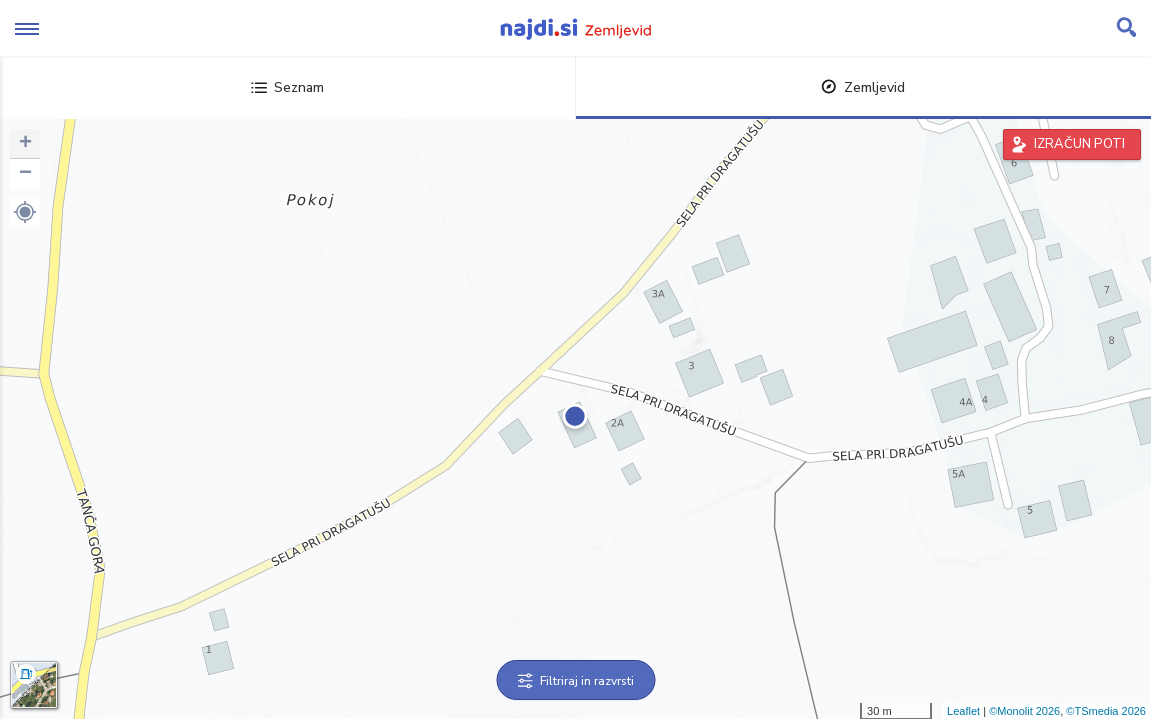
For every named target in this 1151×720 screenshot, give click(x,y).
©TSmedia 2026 (1106, 711)
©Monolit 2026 (1024, 711)
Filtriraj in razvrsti (575, 681)
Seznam (287, 87)
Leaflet (963, 711)
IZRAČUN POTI (1079, 144)
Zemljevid (863, 87)
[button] (25, 212)
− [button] (25, 174)
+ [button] (25, 144)
